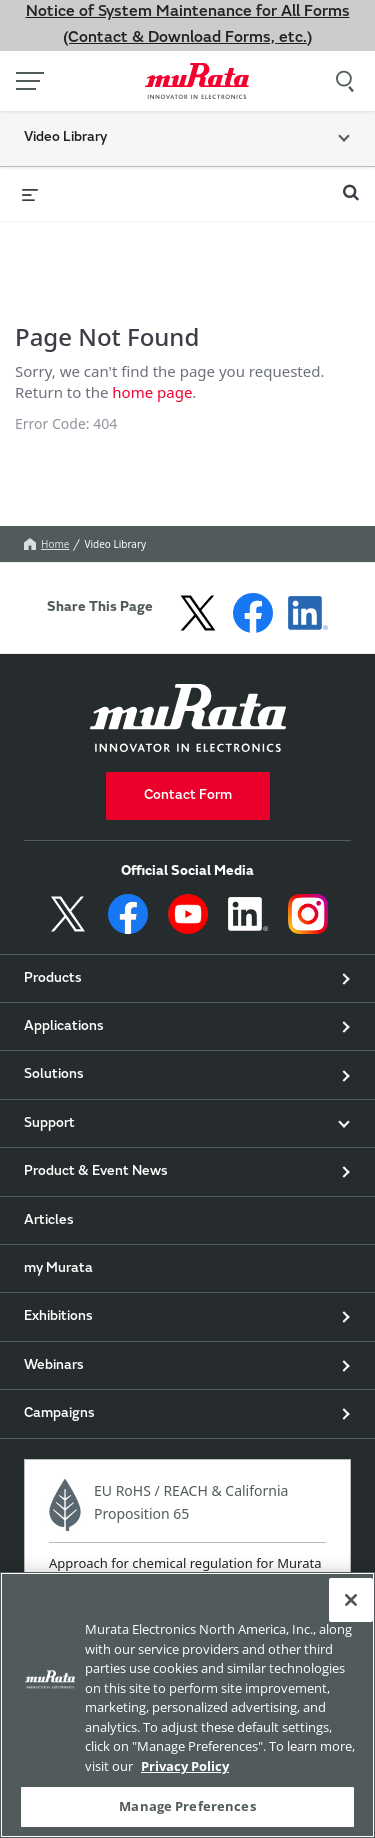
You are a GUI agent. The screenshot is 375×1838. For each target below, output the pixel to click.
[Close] (351, 1600)
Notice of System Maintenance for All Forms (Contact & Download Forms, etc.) (188, 25)
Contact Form (188, 830)
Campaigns (59, 1449)
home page (152, 409)
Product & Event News (96, 1207)
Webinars (54, 1400)
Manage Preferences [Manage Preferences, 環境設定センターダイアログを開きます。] (187, 1806)
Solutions (54, 1110)
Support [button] (49, 1158)
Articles (49, 1255)
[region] (187, 1705)
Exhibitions (58, 1352)
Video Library (115, 579)
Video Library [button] (65, 138)
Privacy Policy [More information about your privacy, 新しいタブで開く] (185, 1766)
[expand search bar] (351, 184)
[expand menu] (30, 194)
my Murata (58, 1304)
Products (53, 1013)
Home (46, 579)
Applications (64, 1062)
